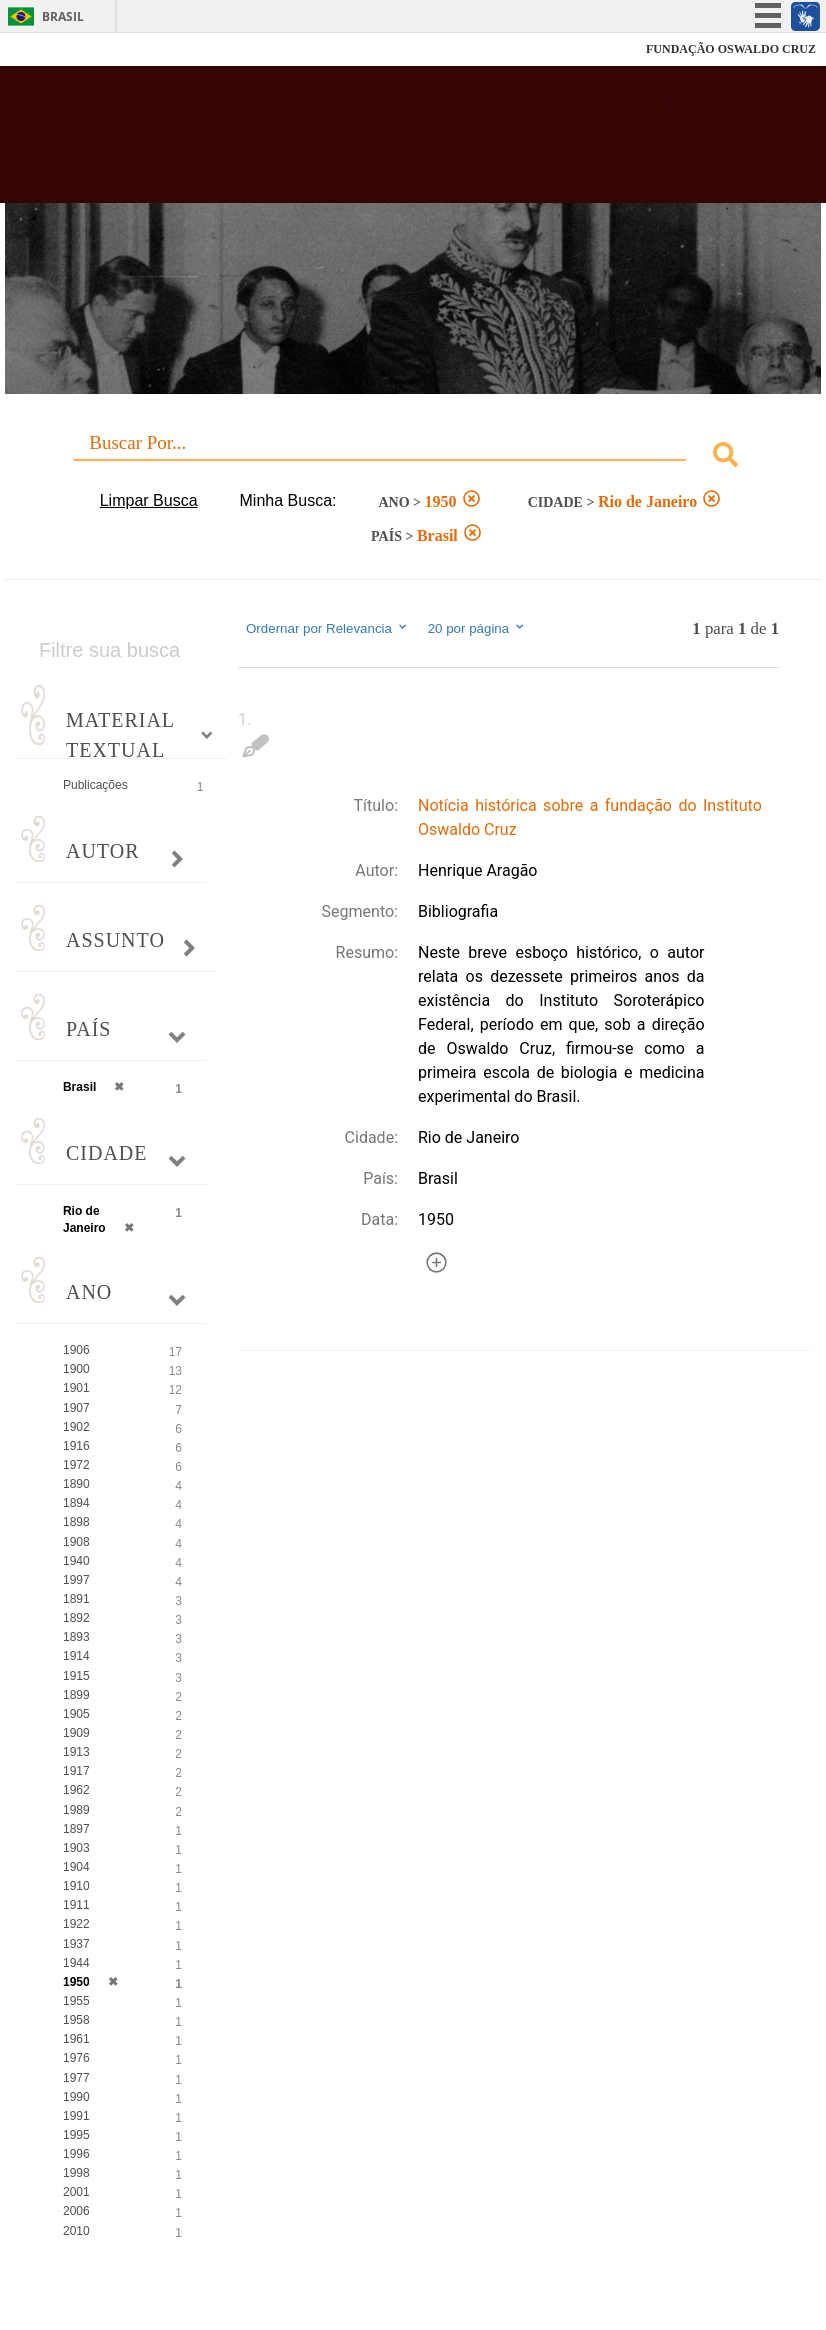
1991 (76, 2116)
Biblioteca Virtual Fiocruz (359, 142)
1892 (76, 1618)
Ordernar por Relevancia (327, 628)
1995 (76, 2135)
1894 (76, 1503)
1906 (76, 1350)
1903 (76, 1848)
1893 (76, 1637)
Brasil (63, 16)
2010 (76, 2231)
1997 (76, 1580)
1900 (76, 1369)
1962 (76, 1790)
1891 (76, 1599)
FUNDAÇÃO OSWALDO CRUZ (731, 49)
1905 (76, 1714)
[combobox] (413, 457)
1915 (76, 1676)
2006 (76, 2211)
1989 (76, 1810)
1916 (76, 1446)
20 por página (477, 628)
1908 (76, 1542)
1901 (76, 1388)
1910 (76, 1886)
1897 (76, 1829)
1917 (76, 1771)
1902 (76, 1427)
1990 (76, 2097)
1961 (76, 2039)
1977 (76, 2078)
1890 (76, 1484)
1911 (76, 1905)
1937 (76, 1944)
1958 (76, 2020)
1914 (76, 1656)
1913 (76, 1752)
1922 (76, 1924)
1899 (76, 1695)
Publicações (95, 785)
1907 (76, 1408)
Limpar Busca (149, 500)
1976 (76, 2058)
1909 (76, 1733)
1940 (76, 1561)
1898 (76, 1522)
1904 (76, 1867)
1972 (76, 1465)
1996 (76, 2154)
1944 (76, 1963)
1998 (76, 2173)
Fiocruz (59, 49)
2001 (76, 2192)
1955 (76, 2001)
